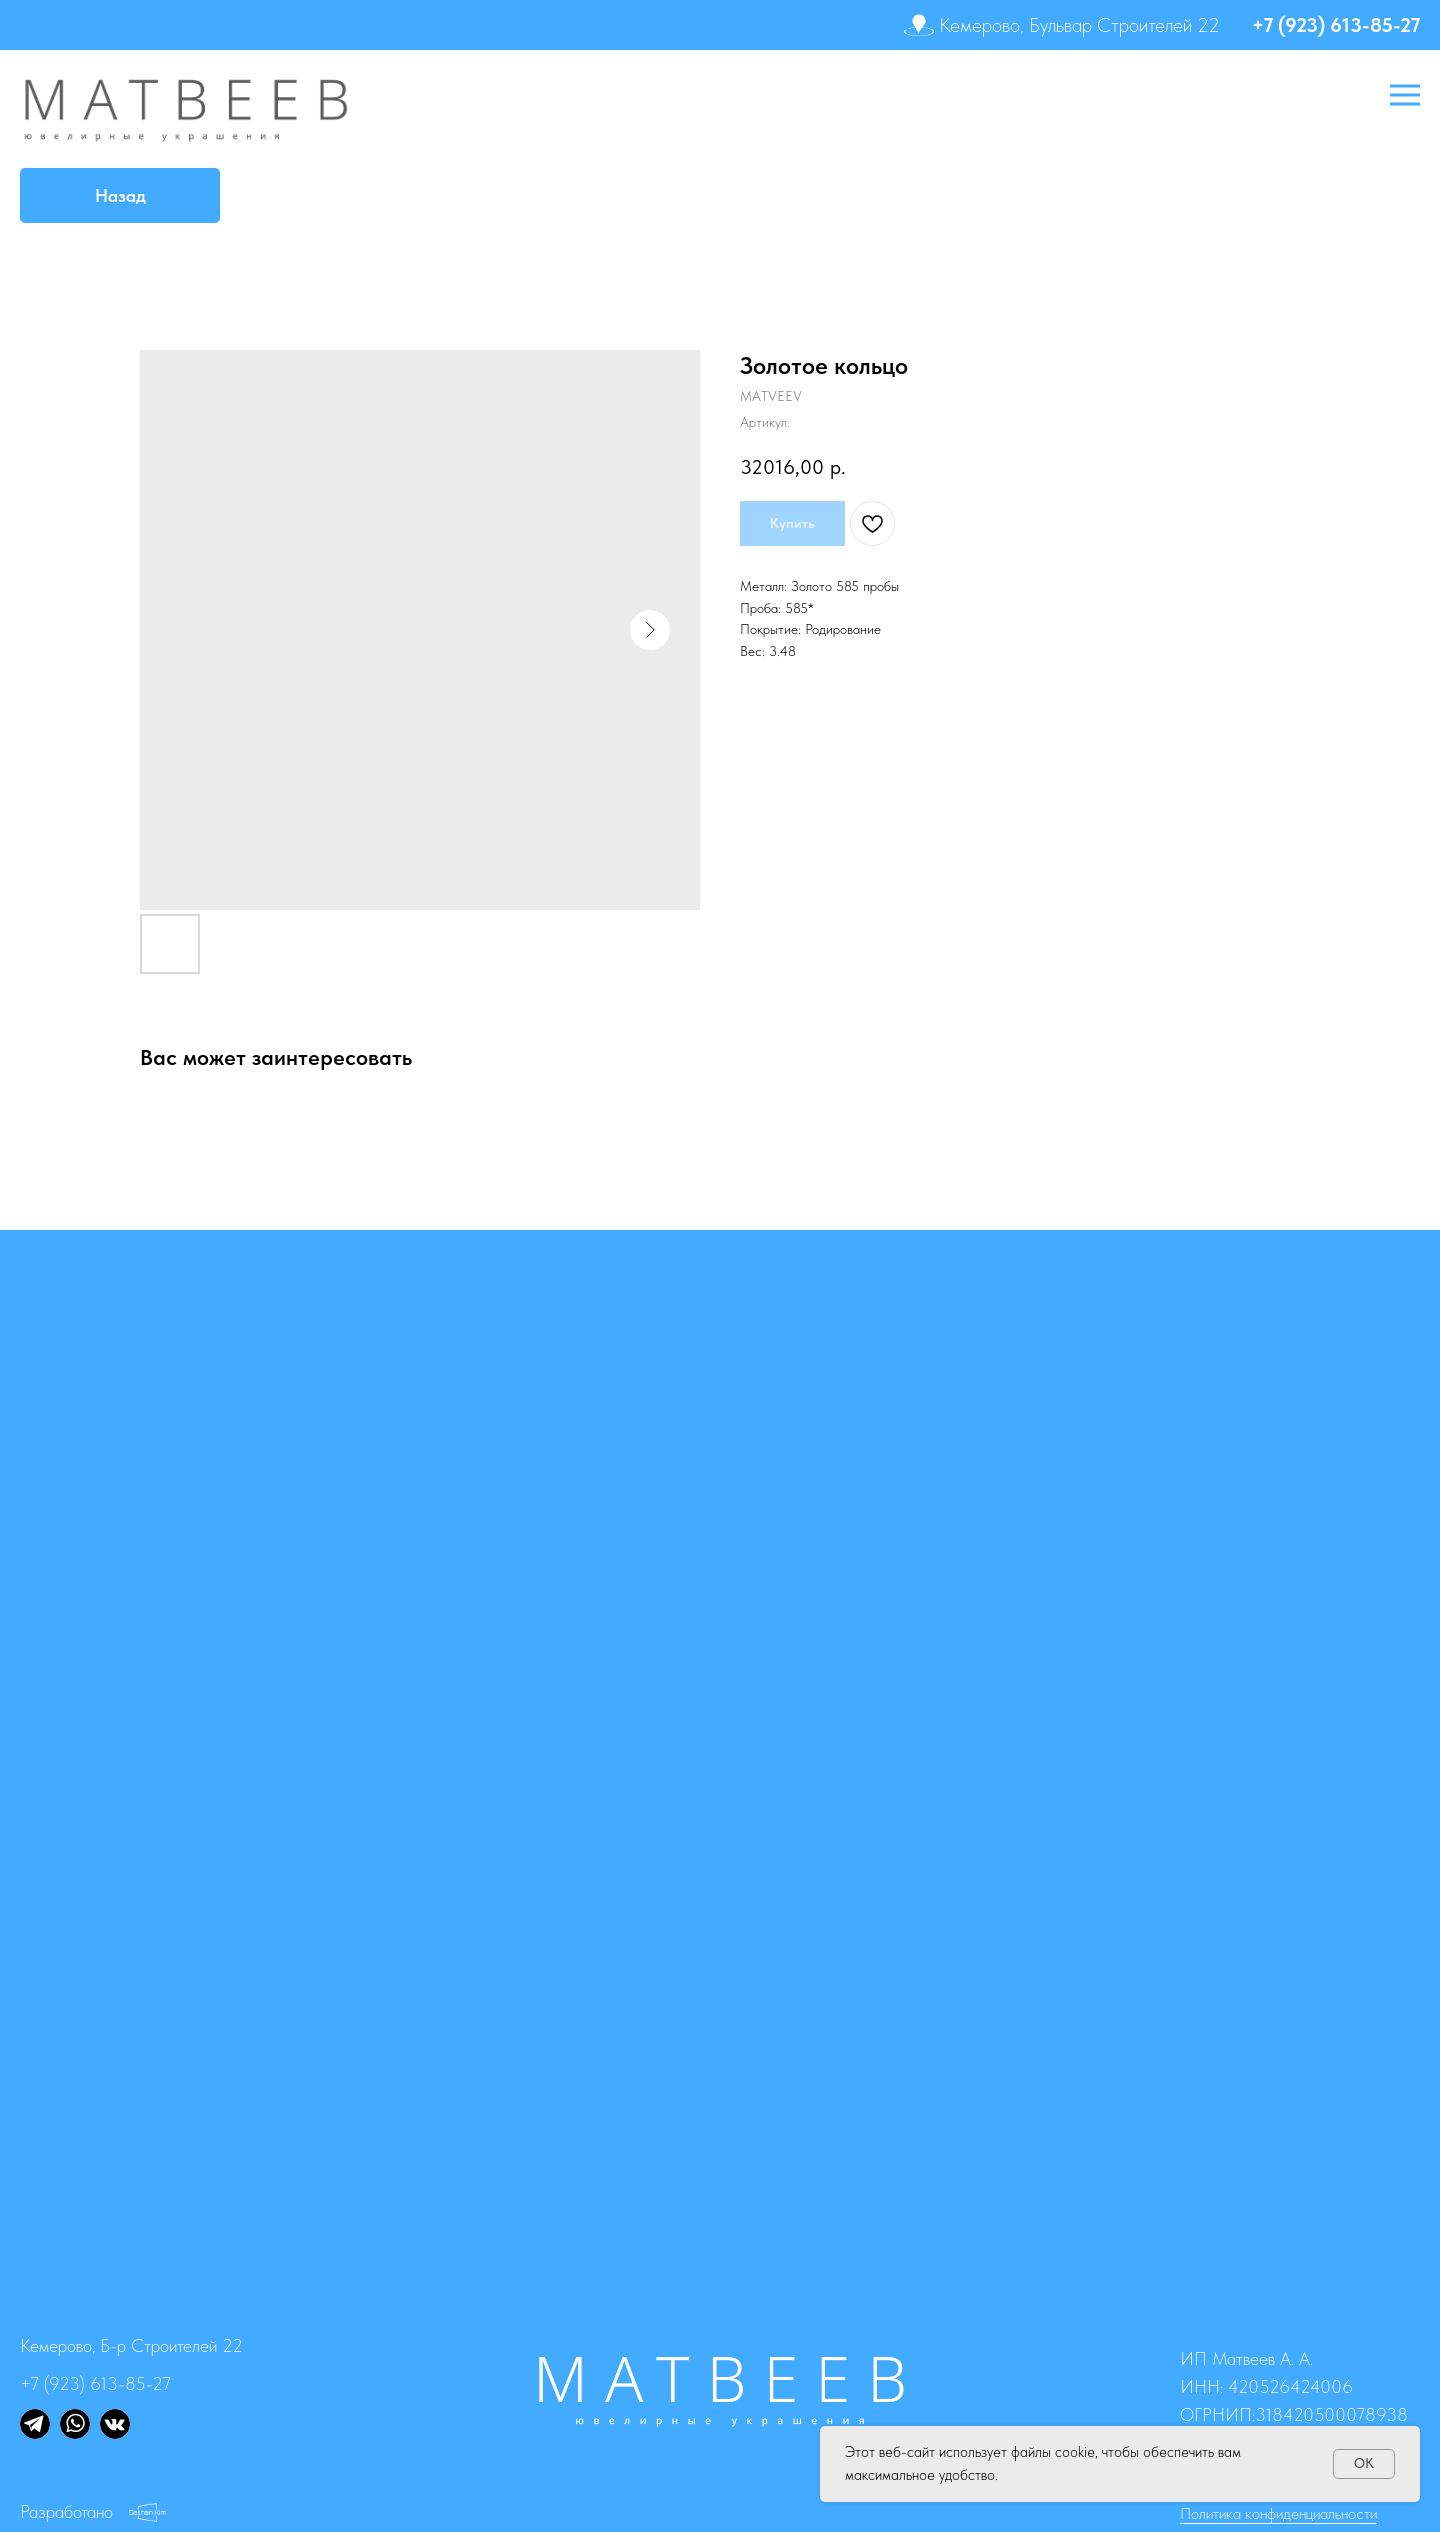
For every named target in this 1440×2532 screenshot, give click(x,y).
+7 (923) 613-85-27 (1336, 25)
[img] (35, 2424)
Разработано (66, 2511)
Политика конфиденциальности (1278, 2513)
